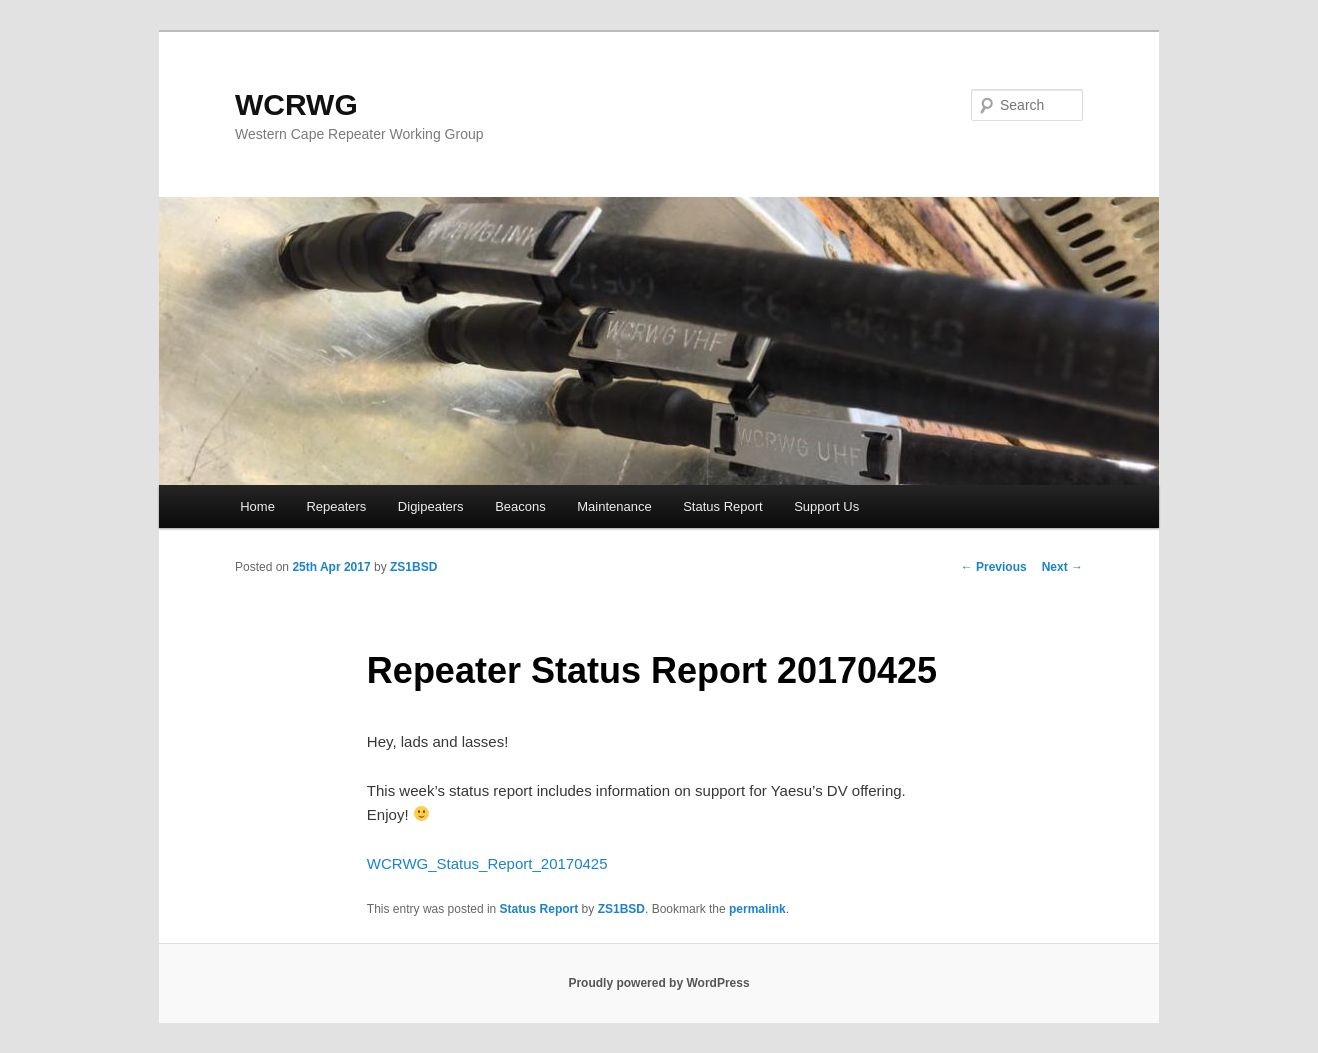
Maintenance (614, 506)
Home (257, 506)
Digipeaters (431, 506)
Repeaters (336, 506)
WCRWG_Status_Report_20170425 (487, 863)
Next (1062, 567)
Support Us (826, 506)
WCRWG (296, 104)
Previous (994, 567)
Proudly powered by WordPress (658, 983)
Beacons (520, 506)
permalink (757, 909)
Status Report (723, 506)
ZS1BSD (413, 567)
